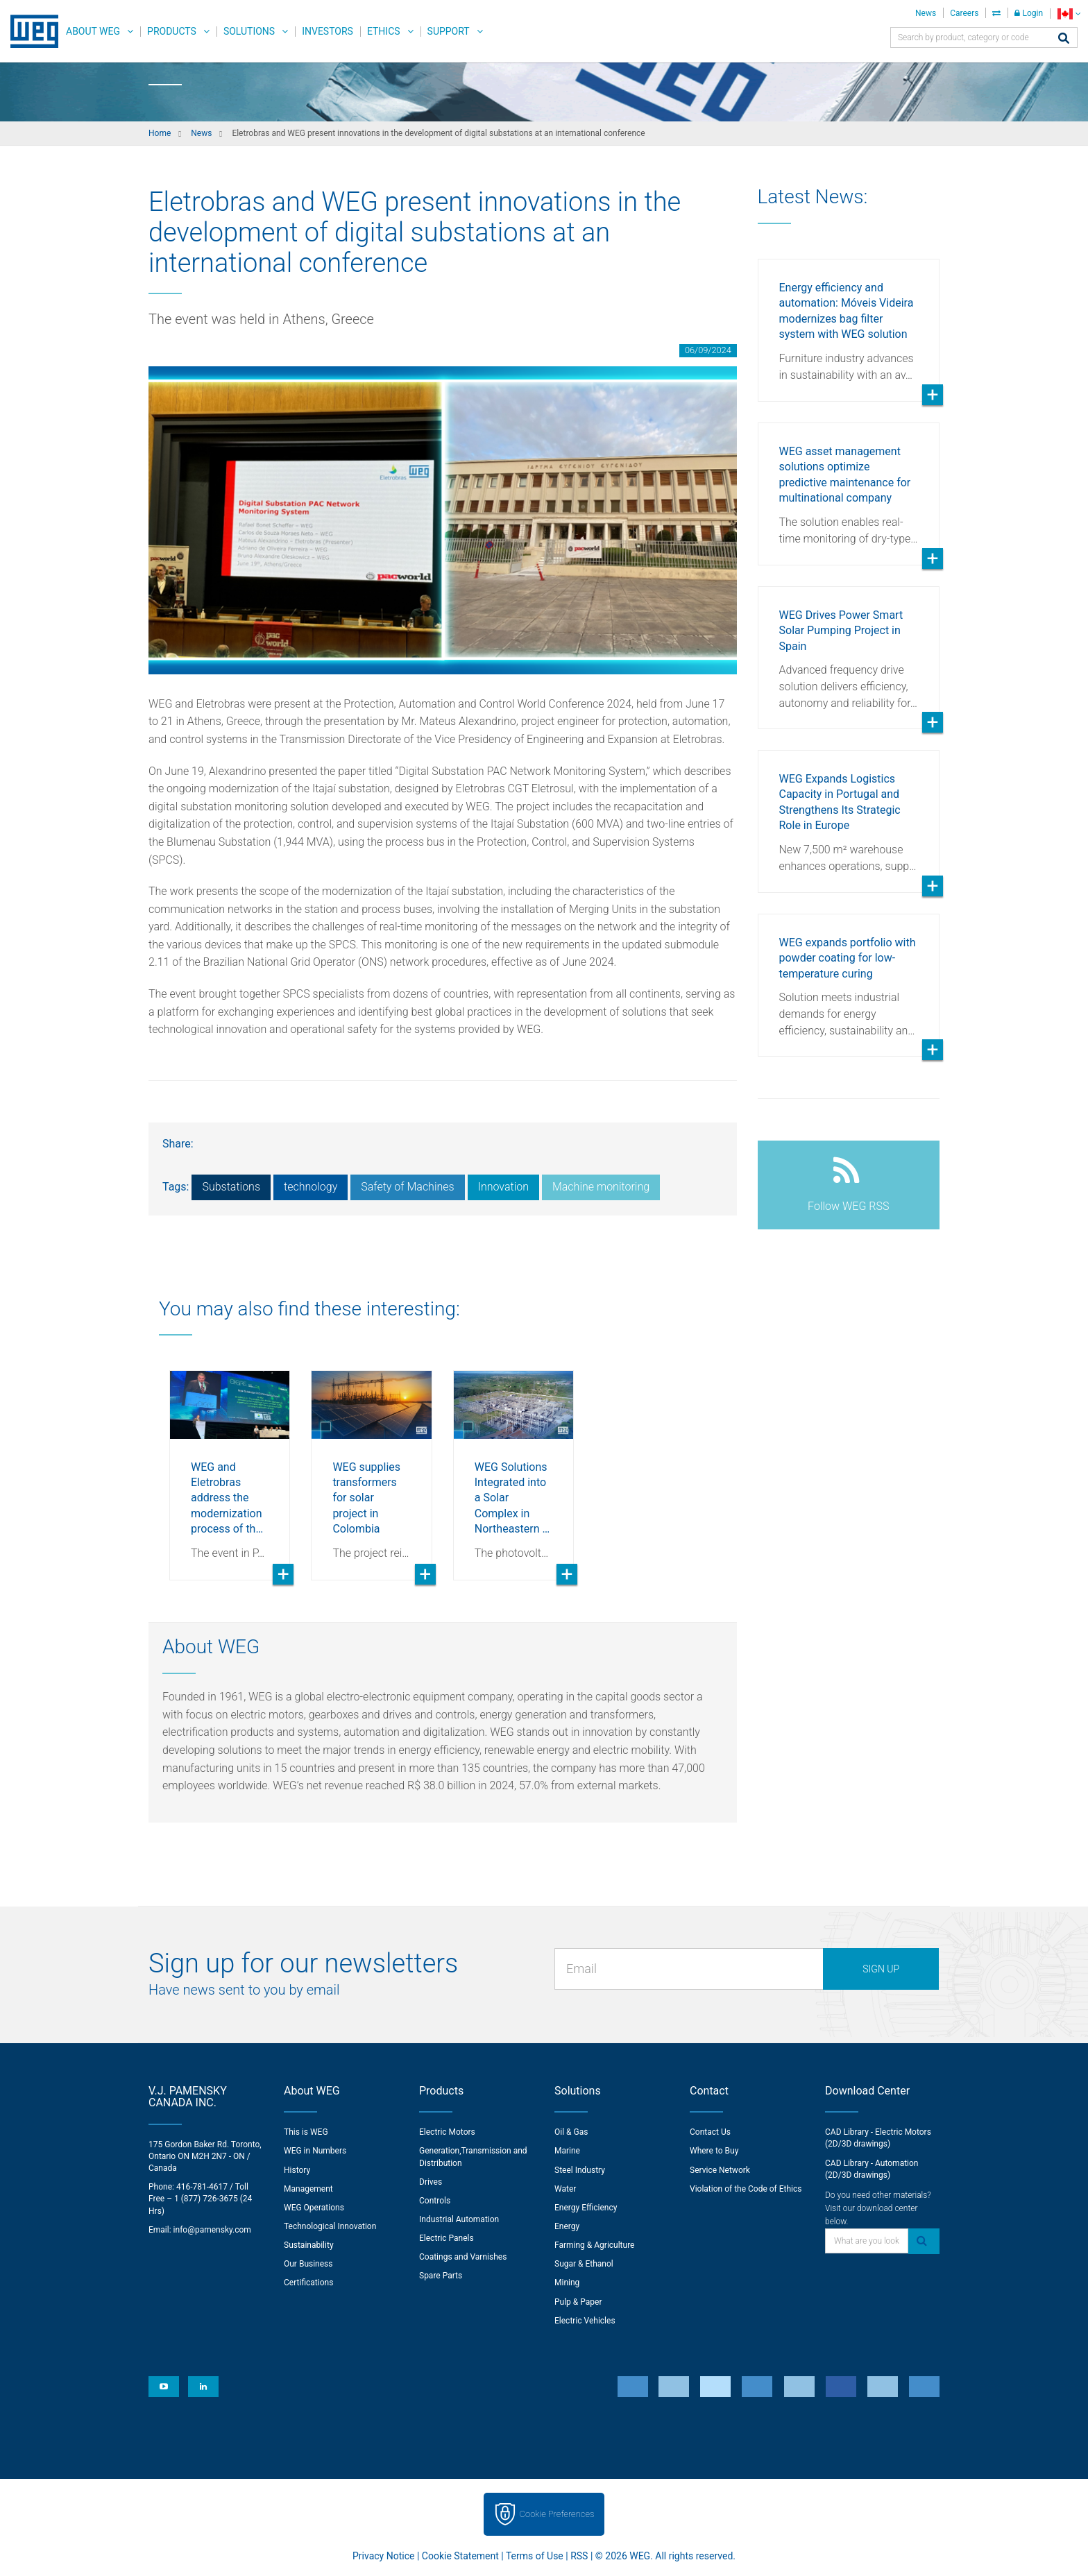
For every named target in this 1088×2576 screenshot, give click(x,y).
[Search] (1064, 39)
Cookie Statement (460, 2555)
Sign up (880, 1968)
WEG (29, 31)
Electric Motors (447, 2132)
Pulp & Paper (578, 2302)
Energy (566, 2226)
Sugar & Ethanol (583, 2264)
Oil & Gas (571, 2132)
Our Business (308, 2264)
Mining (566, 2282)
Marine (567, 2151)
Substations (231, 1186)
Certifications (308, 2282)
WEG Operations (314, 2207)
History (297, 2170)
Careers (964, 13)
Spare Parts (440, 2275)
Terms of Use (534, 2555)
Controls (434, 2201)
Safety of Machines (407, 1186)
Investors (327, 31)
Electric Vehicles (584, 2321)
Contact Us (710, 2132)
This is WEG (306, 2132)
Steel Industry (579, 2170)
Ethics (383, 31)
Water (565, 2189)
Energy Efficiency (585, 2207)
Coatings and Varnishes (463, 2257)
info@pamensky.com (212, 2230)
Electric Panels (446, 2238)
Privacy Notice (383, 2555)
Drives (430, 2182)
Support (448, 31)
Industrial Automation (459, 2219)
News (925, 13)
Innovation (503, 1186)
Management (308, 2189)
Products (171, 31)
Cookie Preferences (557, 2514)
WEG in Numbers (315, 2151)
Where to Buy (714, 2151)
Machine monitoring (600, 1186)
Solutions (249, 31)
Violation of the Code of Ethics (746, 2189)
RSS (579, 2555)
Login (1028, 13)
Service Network (720, 2170)
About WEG (93, 31)
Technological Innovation (330, 2226)
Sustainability (309, 2245)
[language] (1069, 13)
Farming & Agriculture (594, 2245)
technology (310, 1186)
